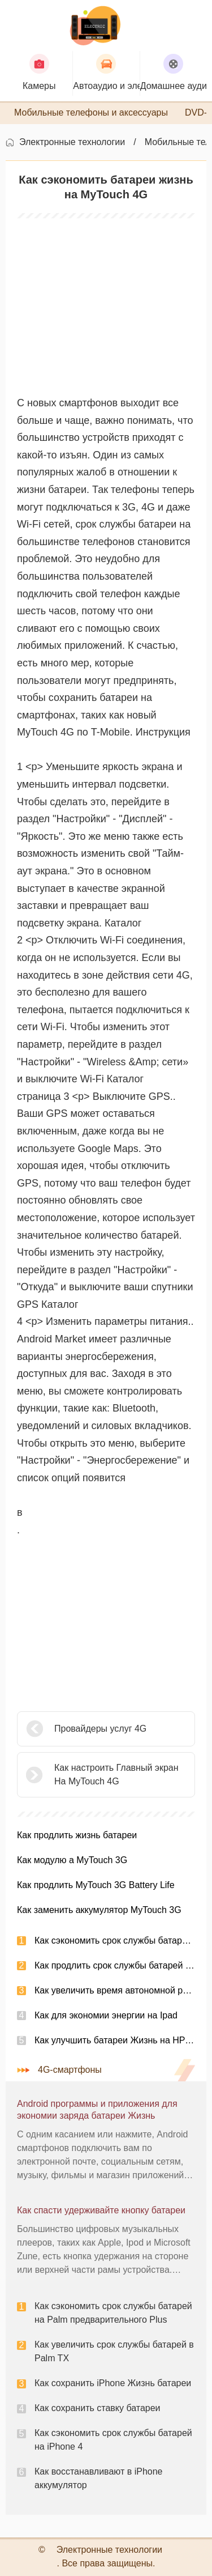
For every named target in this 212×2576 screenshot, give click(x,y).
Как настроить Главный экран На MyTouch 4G (116, 1774)
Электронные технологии (72, 142)
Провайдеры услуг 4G (100, 1728)
